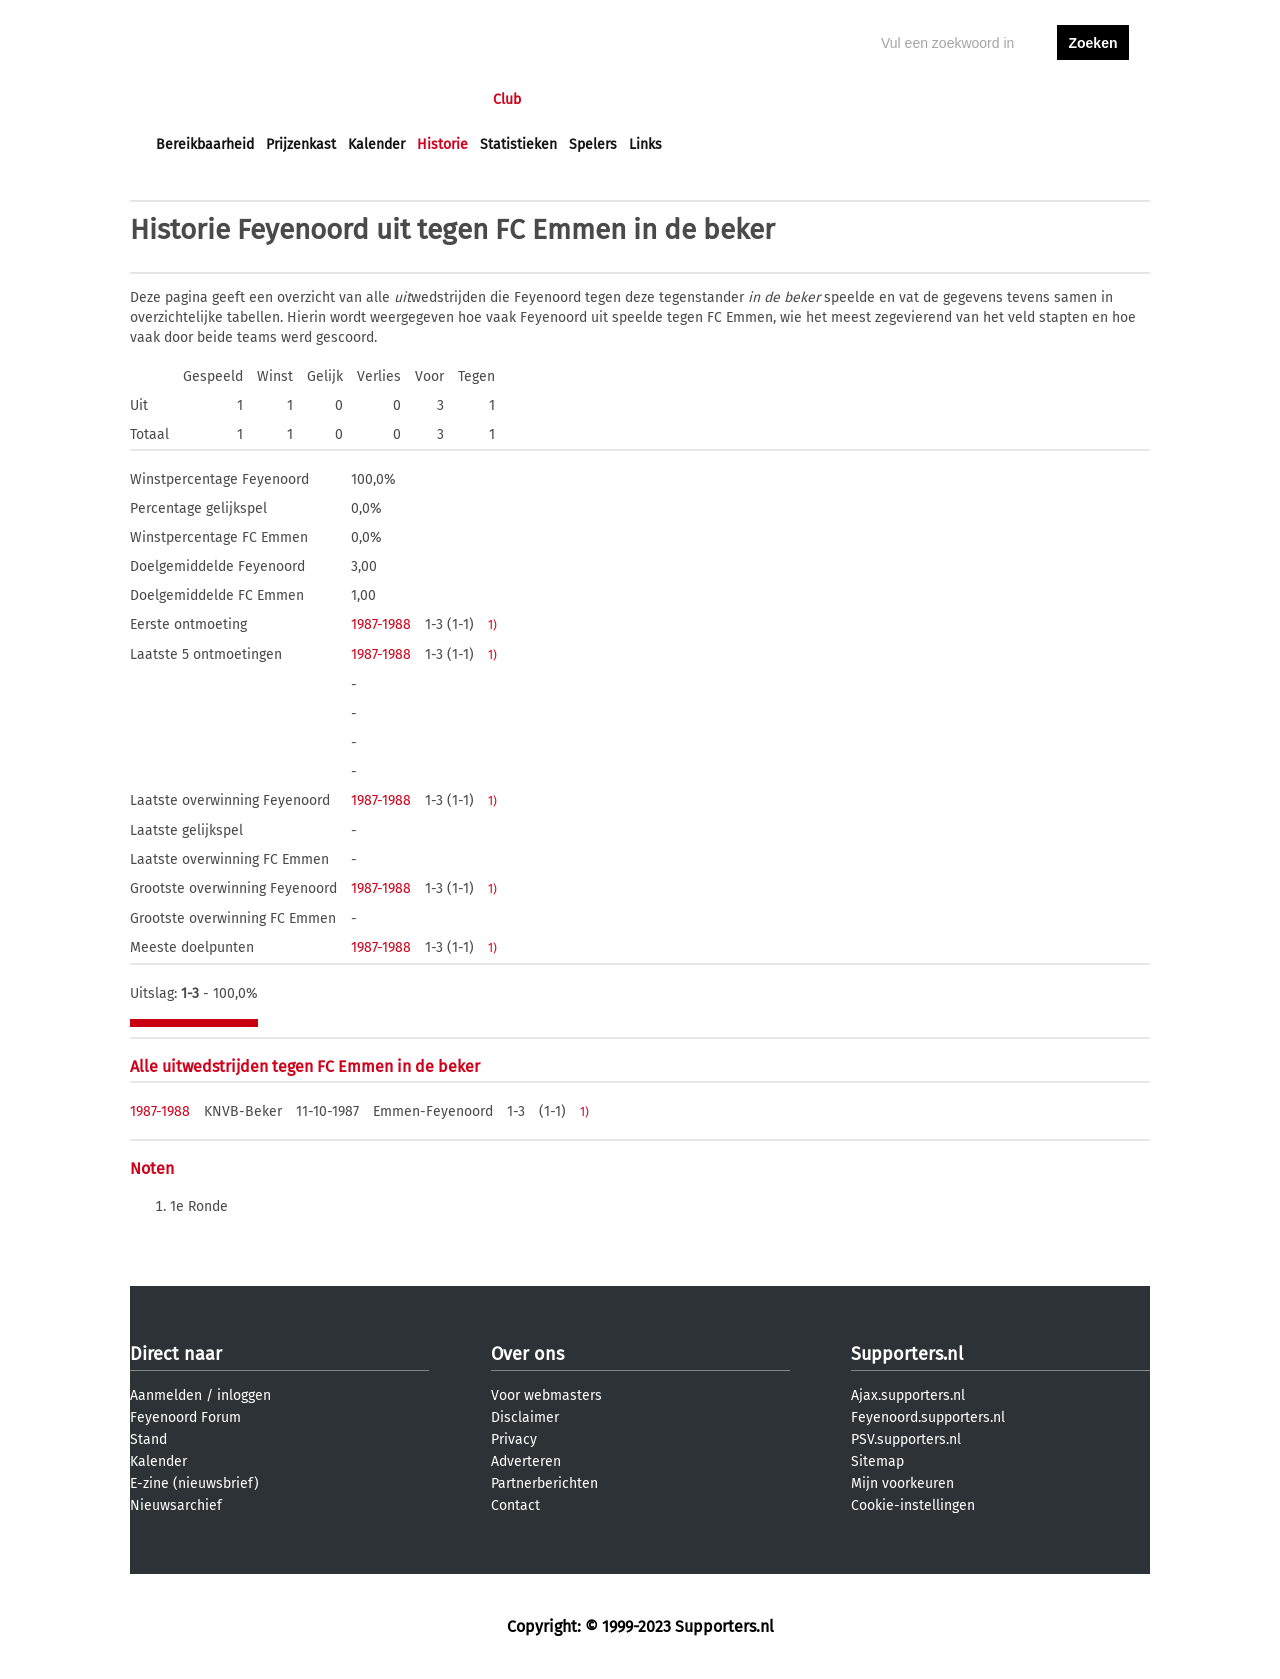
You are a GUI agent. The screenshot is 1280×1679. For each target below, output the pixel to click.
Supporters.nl (907, 1354)
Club (507, 99)
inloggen (1016, 99)
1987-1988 (381, 624)
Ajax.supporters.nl (908, 1395)
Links (645, 144)
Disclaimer (525, 1417)
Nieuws (277, 99)
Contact (515, 1505)
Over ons (527, 1354)
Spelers (593, 144)
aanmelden (1093, 99)
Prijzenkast (301, 144)
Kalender (376, 144)
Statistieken (518, 144)
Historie (442, 144)
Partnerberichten (544, 1483)
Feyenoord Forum (185, 1417)
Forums (350, 99)
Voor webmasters (546, 1395)
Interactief (433, 99)
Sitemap (877, 1461)
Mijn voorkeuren (902, 1483)
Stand (148, 1439)
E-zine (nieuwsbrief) (194, 1483)
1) (492, 625)
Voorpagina (192, 99)
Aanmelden (166, 1395)
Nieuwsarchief (176, 1505)
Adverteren (526, 1461)
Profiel (567, 99)
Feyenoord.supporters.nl (928, 1417)
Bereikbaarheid (205, 144)
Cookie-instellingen (913, 1505)
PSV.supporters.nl (906, 1439)
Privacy (514, 1439)
